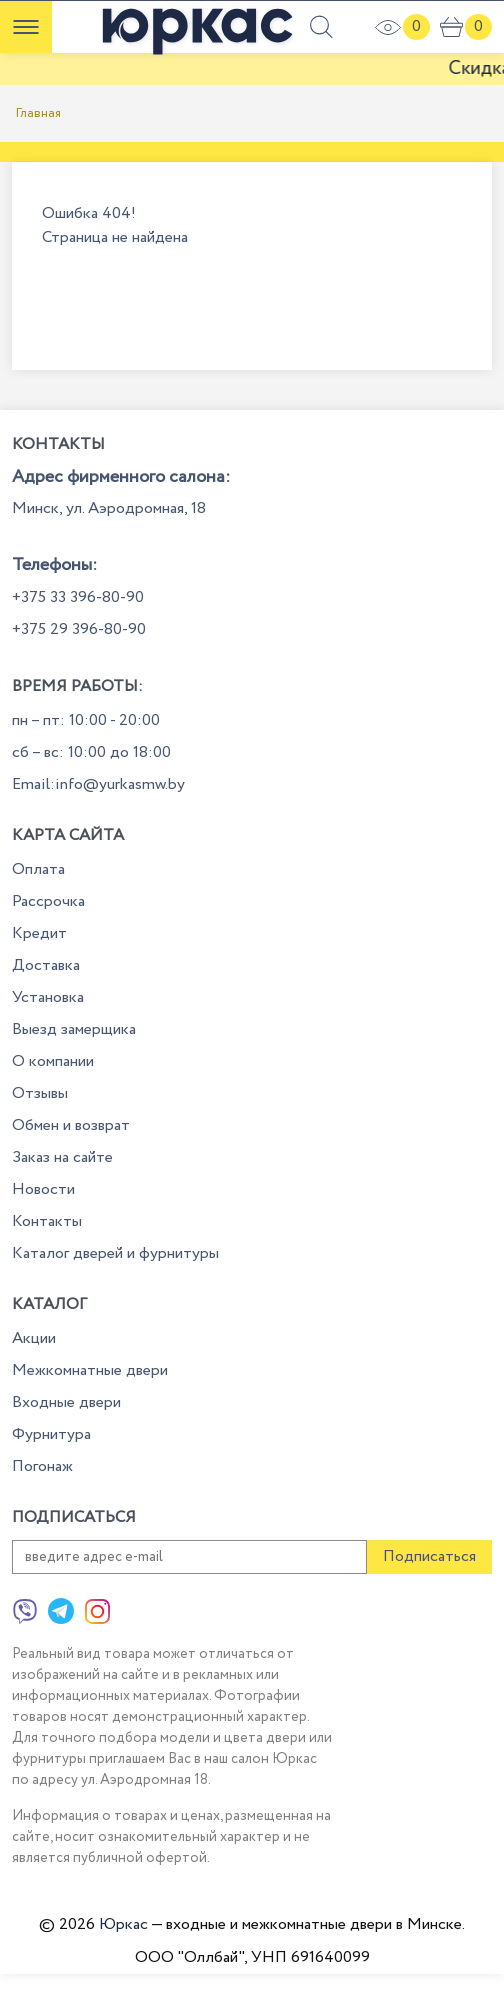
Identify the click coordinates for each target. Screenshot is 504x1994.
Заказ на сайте (62, 1157)
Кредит (39, 933)
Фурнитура (51, 1434)
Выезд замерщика (74, 1029)
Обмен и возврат (71, 1125)
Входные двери (66, 1402)
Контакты (47, 1221)
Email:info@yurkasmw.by (98, 784)
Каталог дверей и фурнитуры (115, 1253)
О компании (53, 1061)
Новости (43, 1189)
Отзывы (40, 1093)
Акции (34, 1338)
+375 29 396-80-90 (79, 629)
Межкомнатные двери (90, 1370)
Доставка (46, 965)
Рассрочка (48, 901)
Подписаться (429, 1556)
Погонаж (42, 1466)
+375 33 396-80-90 (78, 597)
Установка (48, 997)
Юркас (123, 1924)
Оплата (38, 869)
